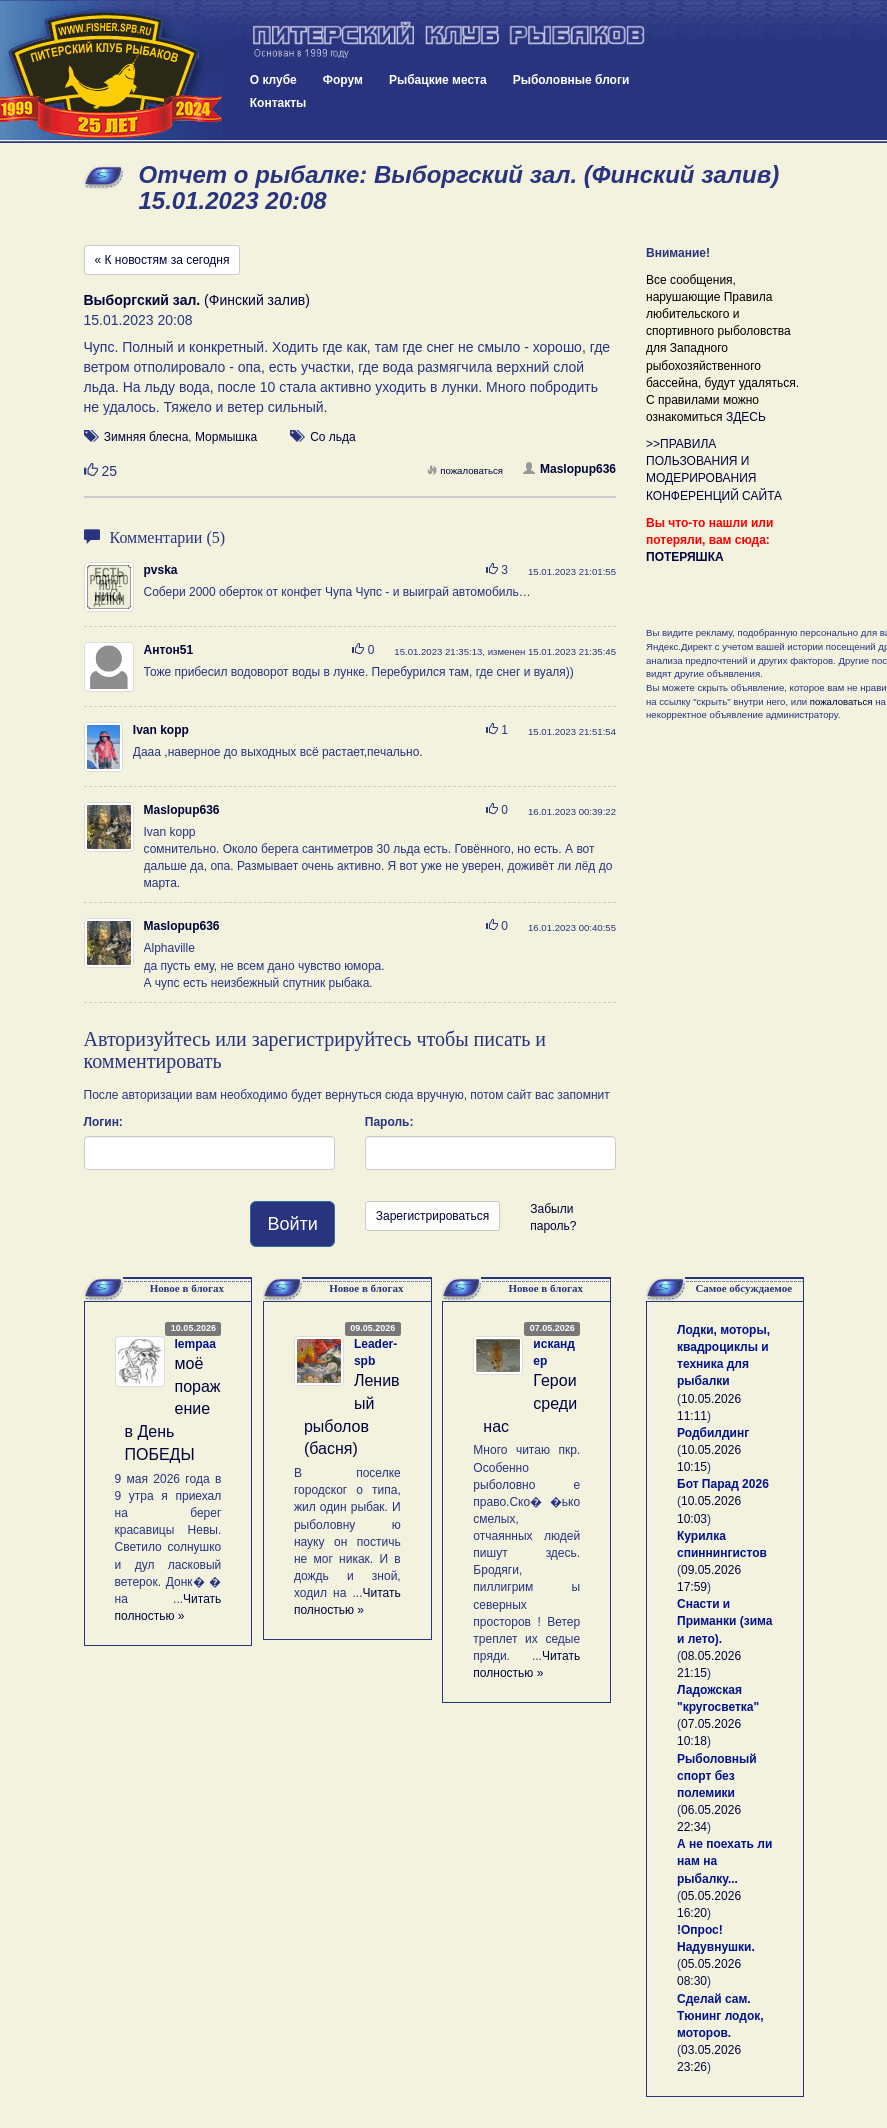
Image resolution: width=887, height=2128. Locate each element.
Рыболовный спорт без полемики (717, 1776)
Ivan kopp (161, 730)
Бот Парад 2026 (723, 1484)
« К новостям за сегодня (162, 260)
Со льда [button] (333, 437)
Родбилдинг (713, 1433)
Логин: (103, 1122)
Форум (343, 80)
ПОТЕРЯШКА (685, 557)
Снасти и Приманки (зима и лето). (724, 1621)
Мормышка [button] (226, 437)
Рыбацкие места (438, 80)
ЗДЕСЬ (746, 417)
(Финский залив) (197, 300)
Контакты (278, 103)
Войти (292, 1224)
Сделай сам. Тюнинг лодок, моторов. (720, 2016)
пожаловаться (465, 470)
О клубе (273, 80)
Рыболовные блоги (571, 80)
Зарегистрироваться (432, 1216)
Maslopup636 (569, 469)
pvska (161, 570)
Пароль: (389, 1122)
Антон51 (169, 650)
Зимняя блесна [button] (146, 437)
